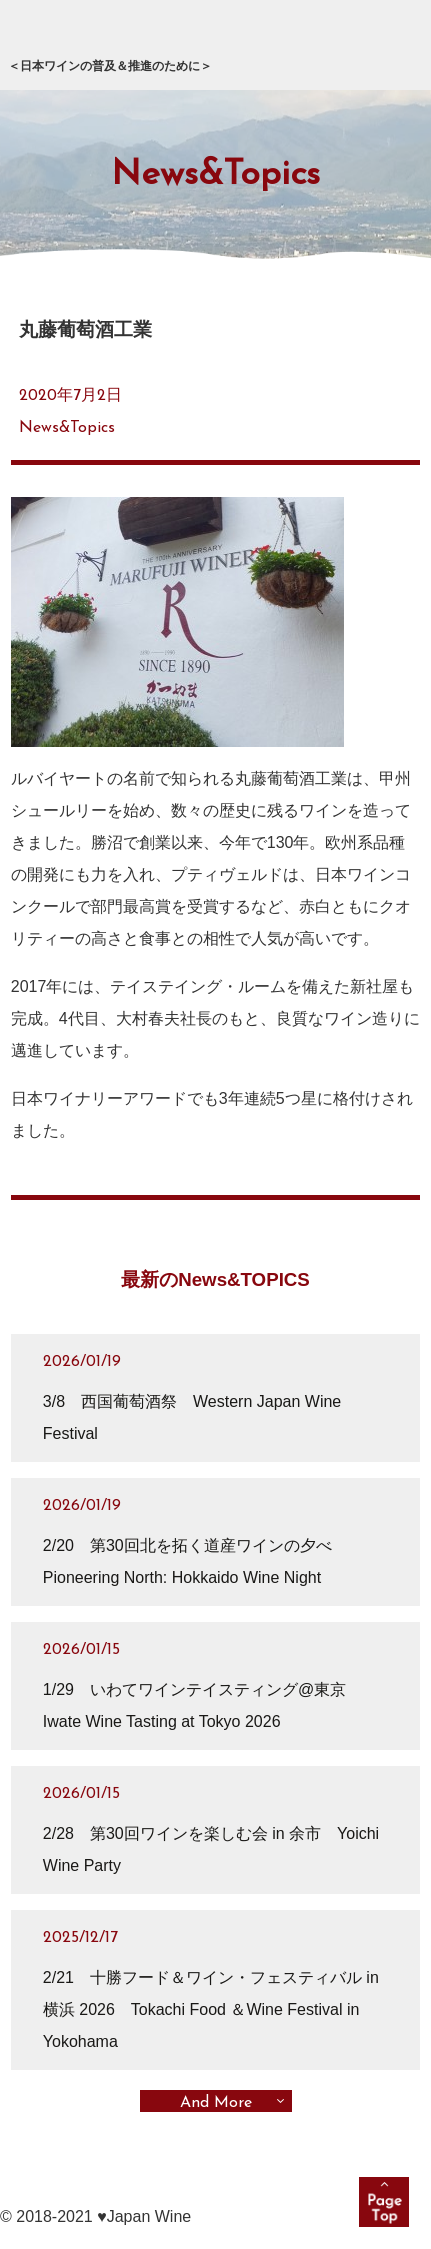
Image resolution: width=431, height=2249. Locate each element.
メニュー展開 (389, 42)
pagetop (384, 2202)
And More (216, 2103)
